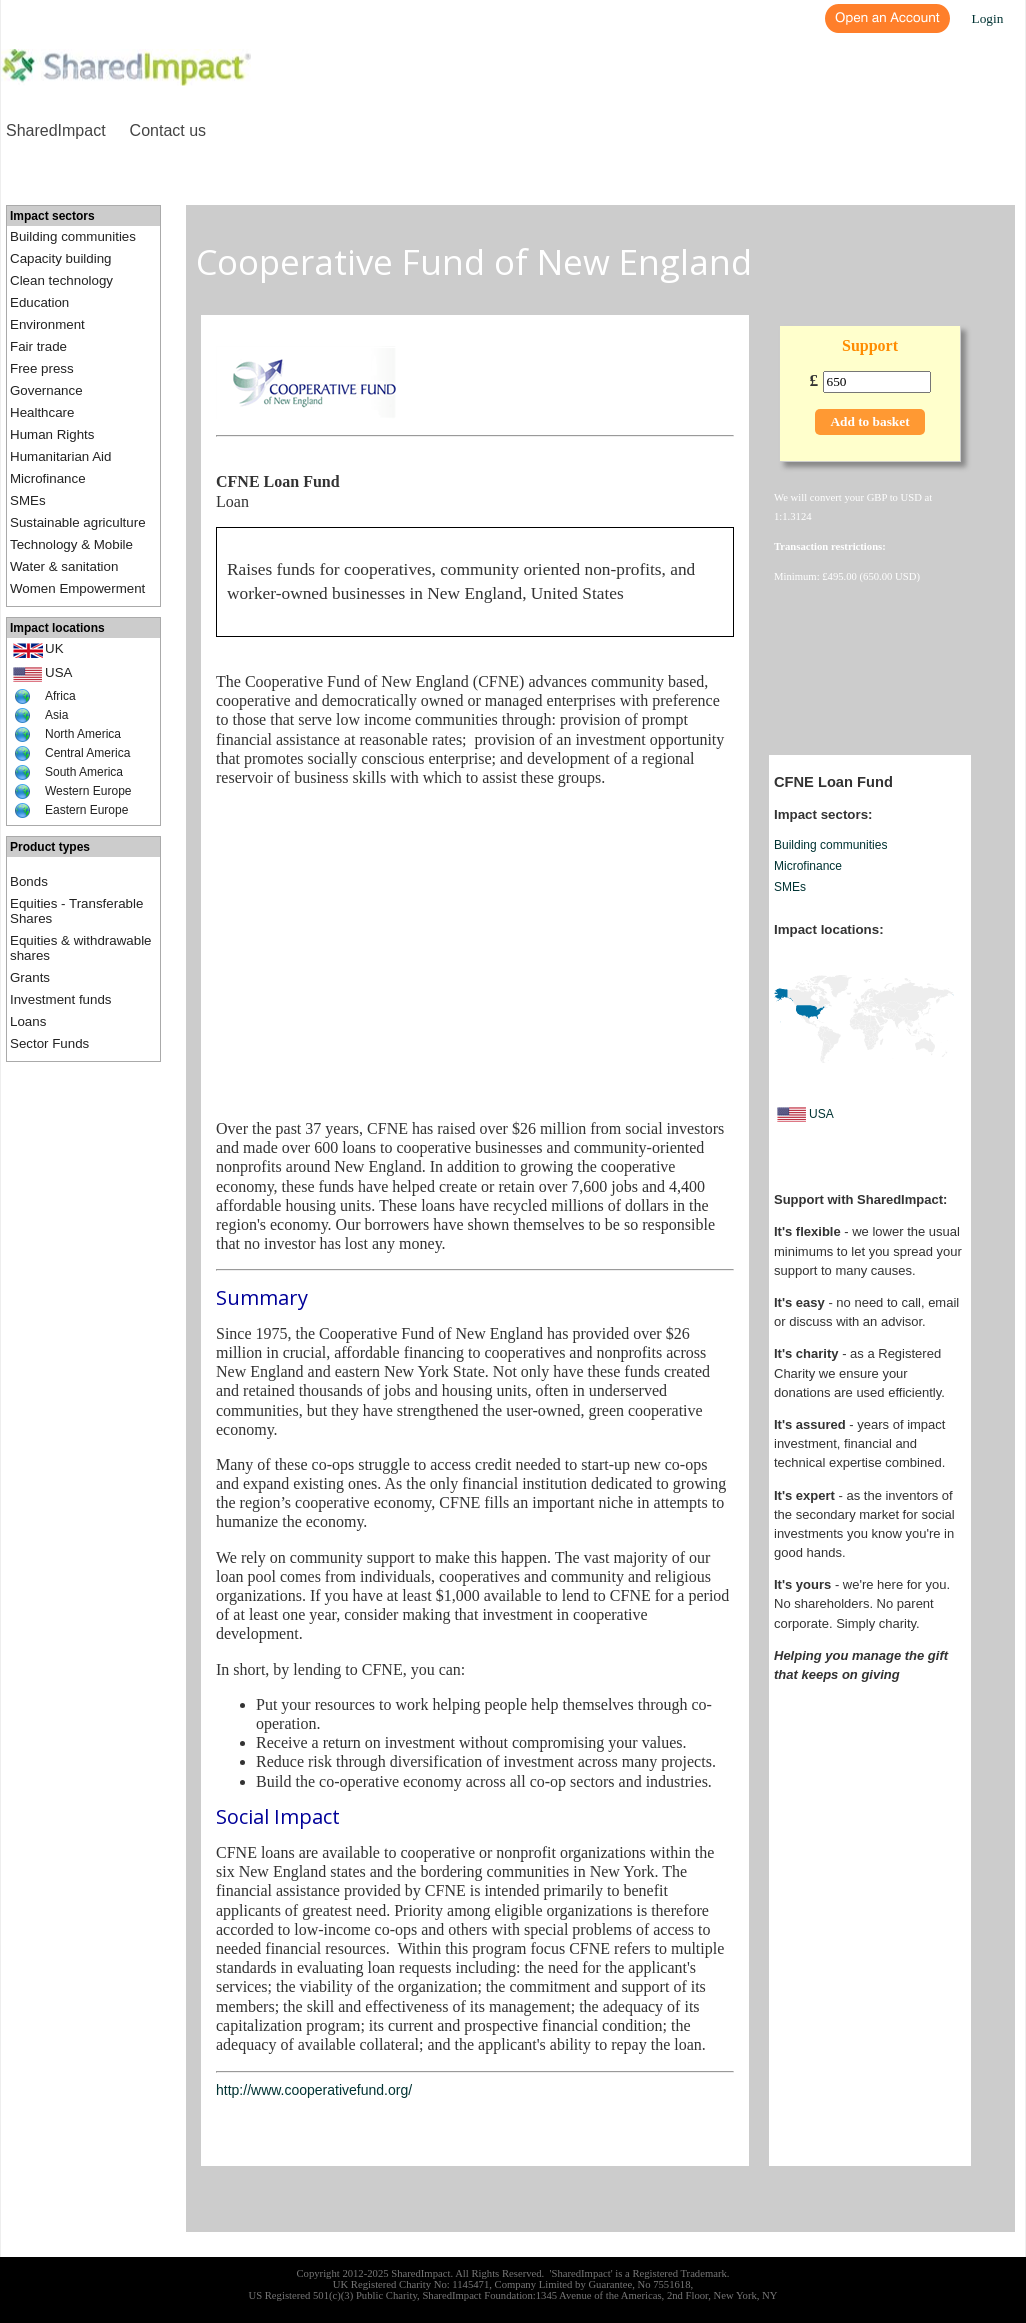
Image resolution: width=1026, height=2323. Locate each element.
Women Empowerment (77, 588)
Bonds (29, 881)
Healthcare (42, 412)
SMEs (28, 500)
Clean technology (61, 280)
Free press (42, 368)
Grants (30, 977)
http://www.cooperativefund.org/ (314, 2090)
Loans (28, 1021)
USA (58, 672)
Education (39, 302)
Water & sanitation (64, 566)
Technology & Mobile (71, 544)
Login (988, 18)
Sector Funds (49, 1043)
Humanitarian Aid (61, 456)
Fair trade (38, 346)
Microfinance (48, 478)
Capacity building (61, 258)
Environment (47, 324)
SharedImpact (56, 130)
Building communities (73, 236)
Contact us (168, 130)
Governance (46, 390)
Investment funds (61, 999)
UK (54, 648)
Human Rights (52, 434)
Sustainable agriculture (78, 522)
